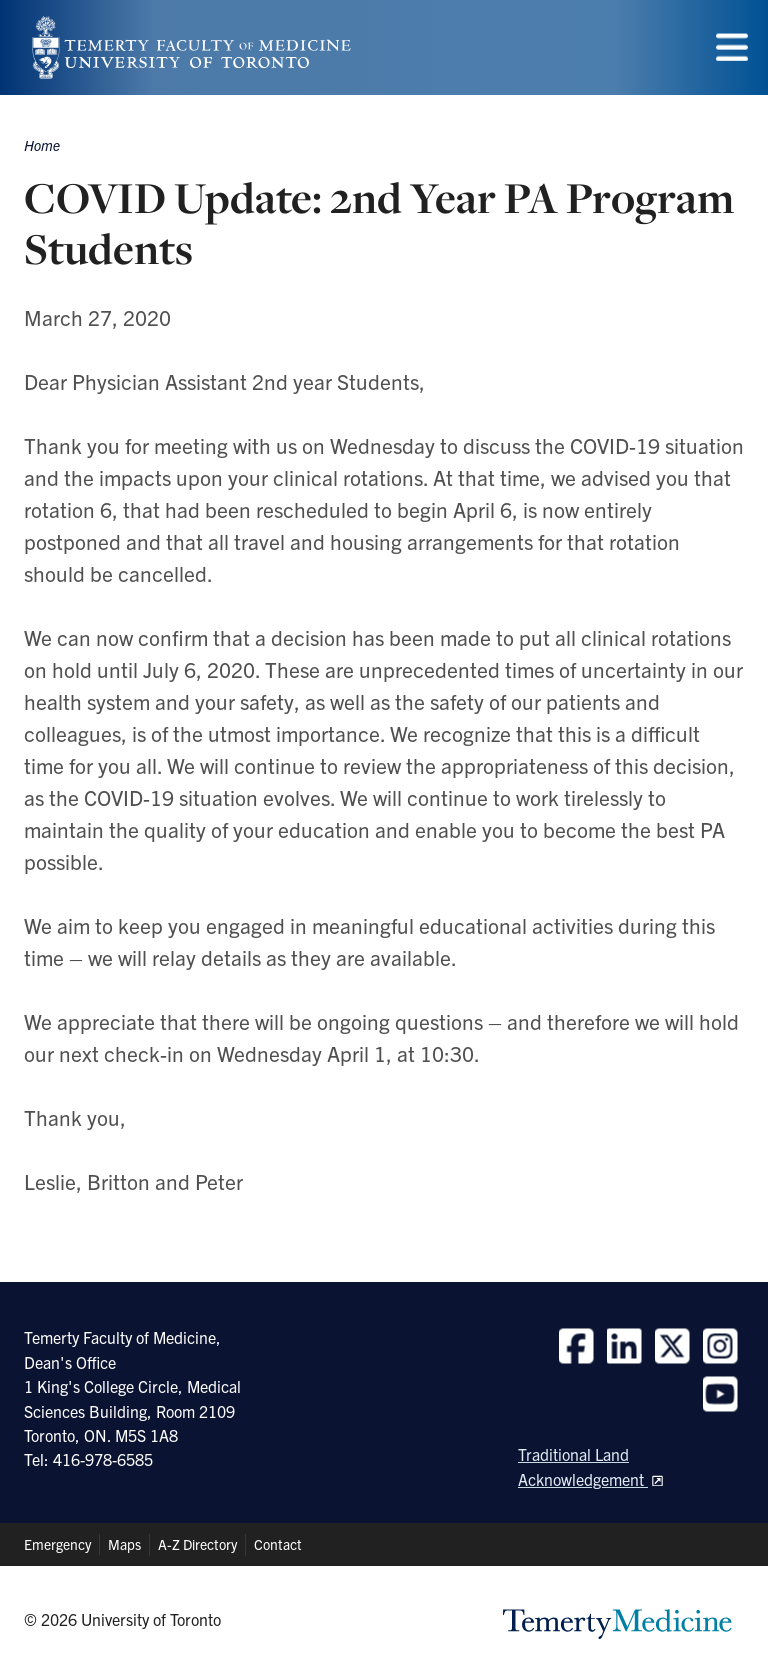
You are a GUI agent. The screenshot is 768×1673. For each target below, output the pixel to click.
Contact (278, 1544)
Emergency (57, 1544)
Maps (124, 1544)
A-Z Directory (197, 1544)
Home (42, 145)
